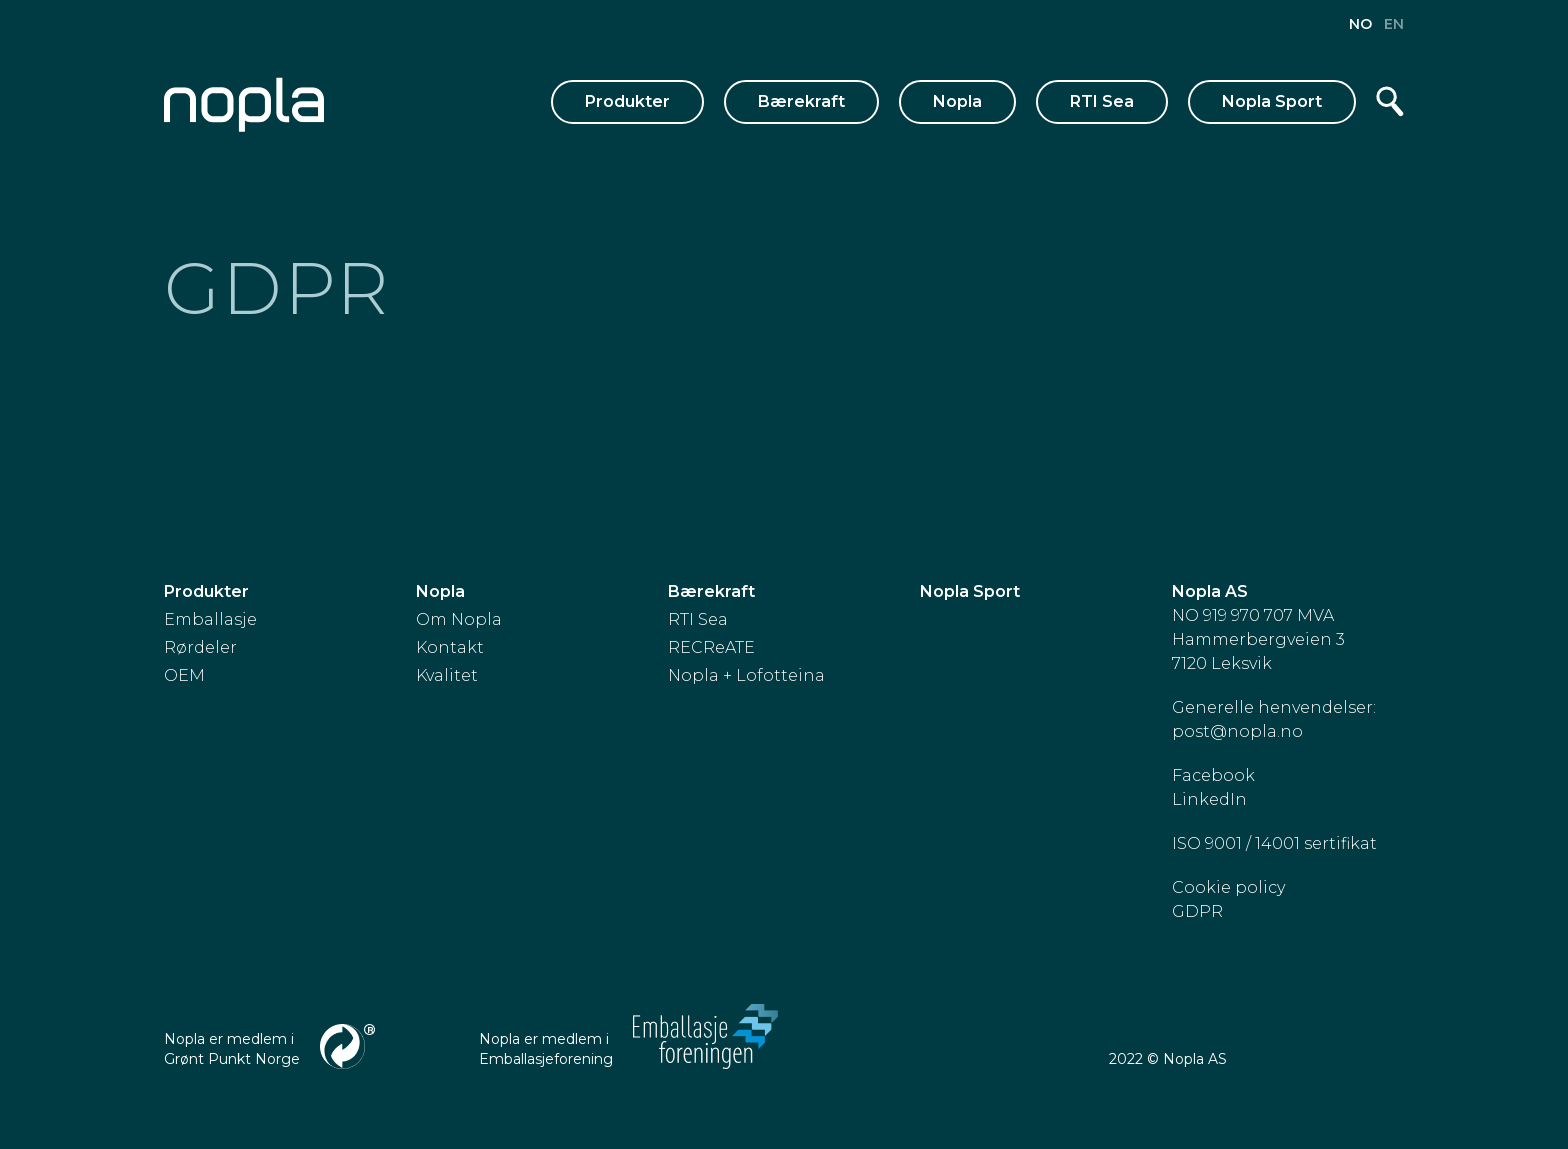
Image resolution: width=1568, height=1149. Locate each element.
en (1394, 24)
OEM (184, 675)
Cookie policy (1228, 887)
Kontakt (450, 647)
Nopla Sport (1272, 101)
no (1362, 24)
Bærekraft (801, 101)
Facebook (1213, 775)
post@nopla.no (1237, 731)
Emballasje (210, 619)
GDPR (1197, 911)
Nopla (957, 101)
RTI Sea (1102, 101)
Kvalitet (447, 675)
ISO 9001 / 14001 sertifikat (1274, 843)
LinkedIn (1209, 799)
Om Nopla (459, 619)
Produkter (627, 101)
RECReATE (711, 647)
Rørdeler (200, 647)
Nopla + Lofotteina (746, 675)
